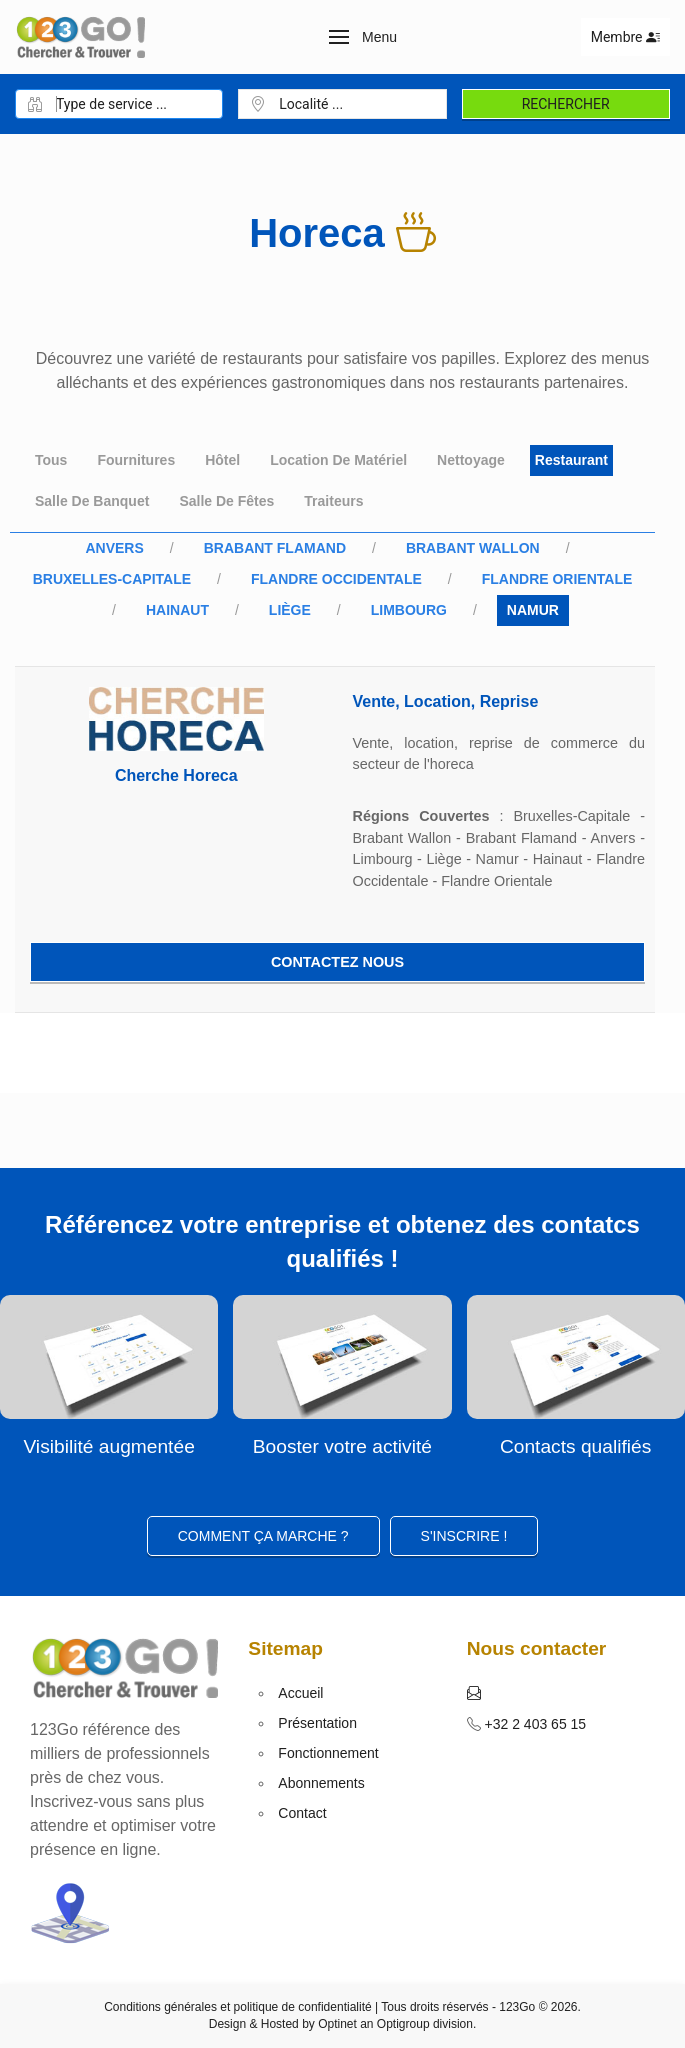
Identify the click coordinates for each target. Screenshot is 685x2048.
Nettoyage (471, 460)
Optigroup (403, 2024)
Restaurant (571, 460)
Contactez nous (337, 962)
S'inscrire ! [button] (464, 1536)
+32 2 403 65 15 (534, 1724)
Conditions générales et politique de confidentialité (238, 2007)
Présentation (317, 1723)
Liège (290, 610)
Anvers (114, 548)
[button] (363, 37)
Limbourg (409, 610)
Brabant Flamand (275, 548)
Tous (51, 460)
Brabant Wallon (473, 548)
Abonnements (321, 1783)
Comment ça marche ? (263, 1536)
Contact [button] (302, 1813)
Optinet (337, 2024)
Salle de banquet (92, 501)
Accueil (300, 1693)
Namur (533, 610)
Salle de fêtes (226, 501)
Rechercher (566, 104)
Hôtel (222, 460)
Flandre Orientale (557, 579)
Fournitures (136, 460)
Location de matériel (338, 460)
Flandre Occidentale (336, 579)
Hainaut (177, 610)
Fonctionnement (328, 1753)
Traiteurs (333, 501)
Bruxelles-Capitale (112, 579)
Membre (625, 37)
